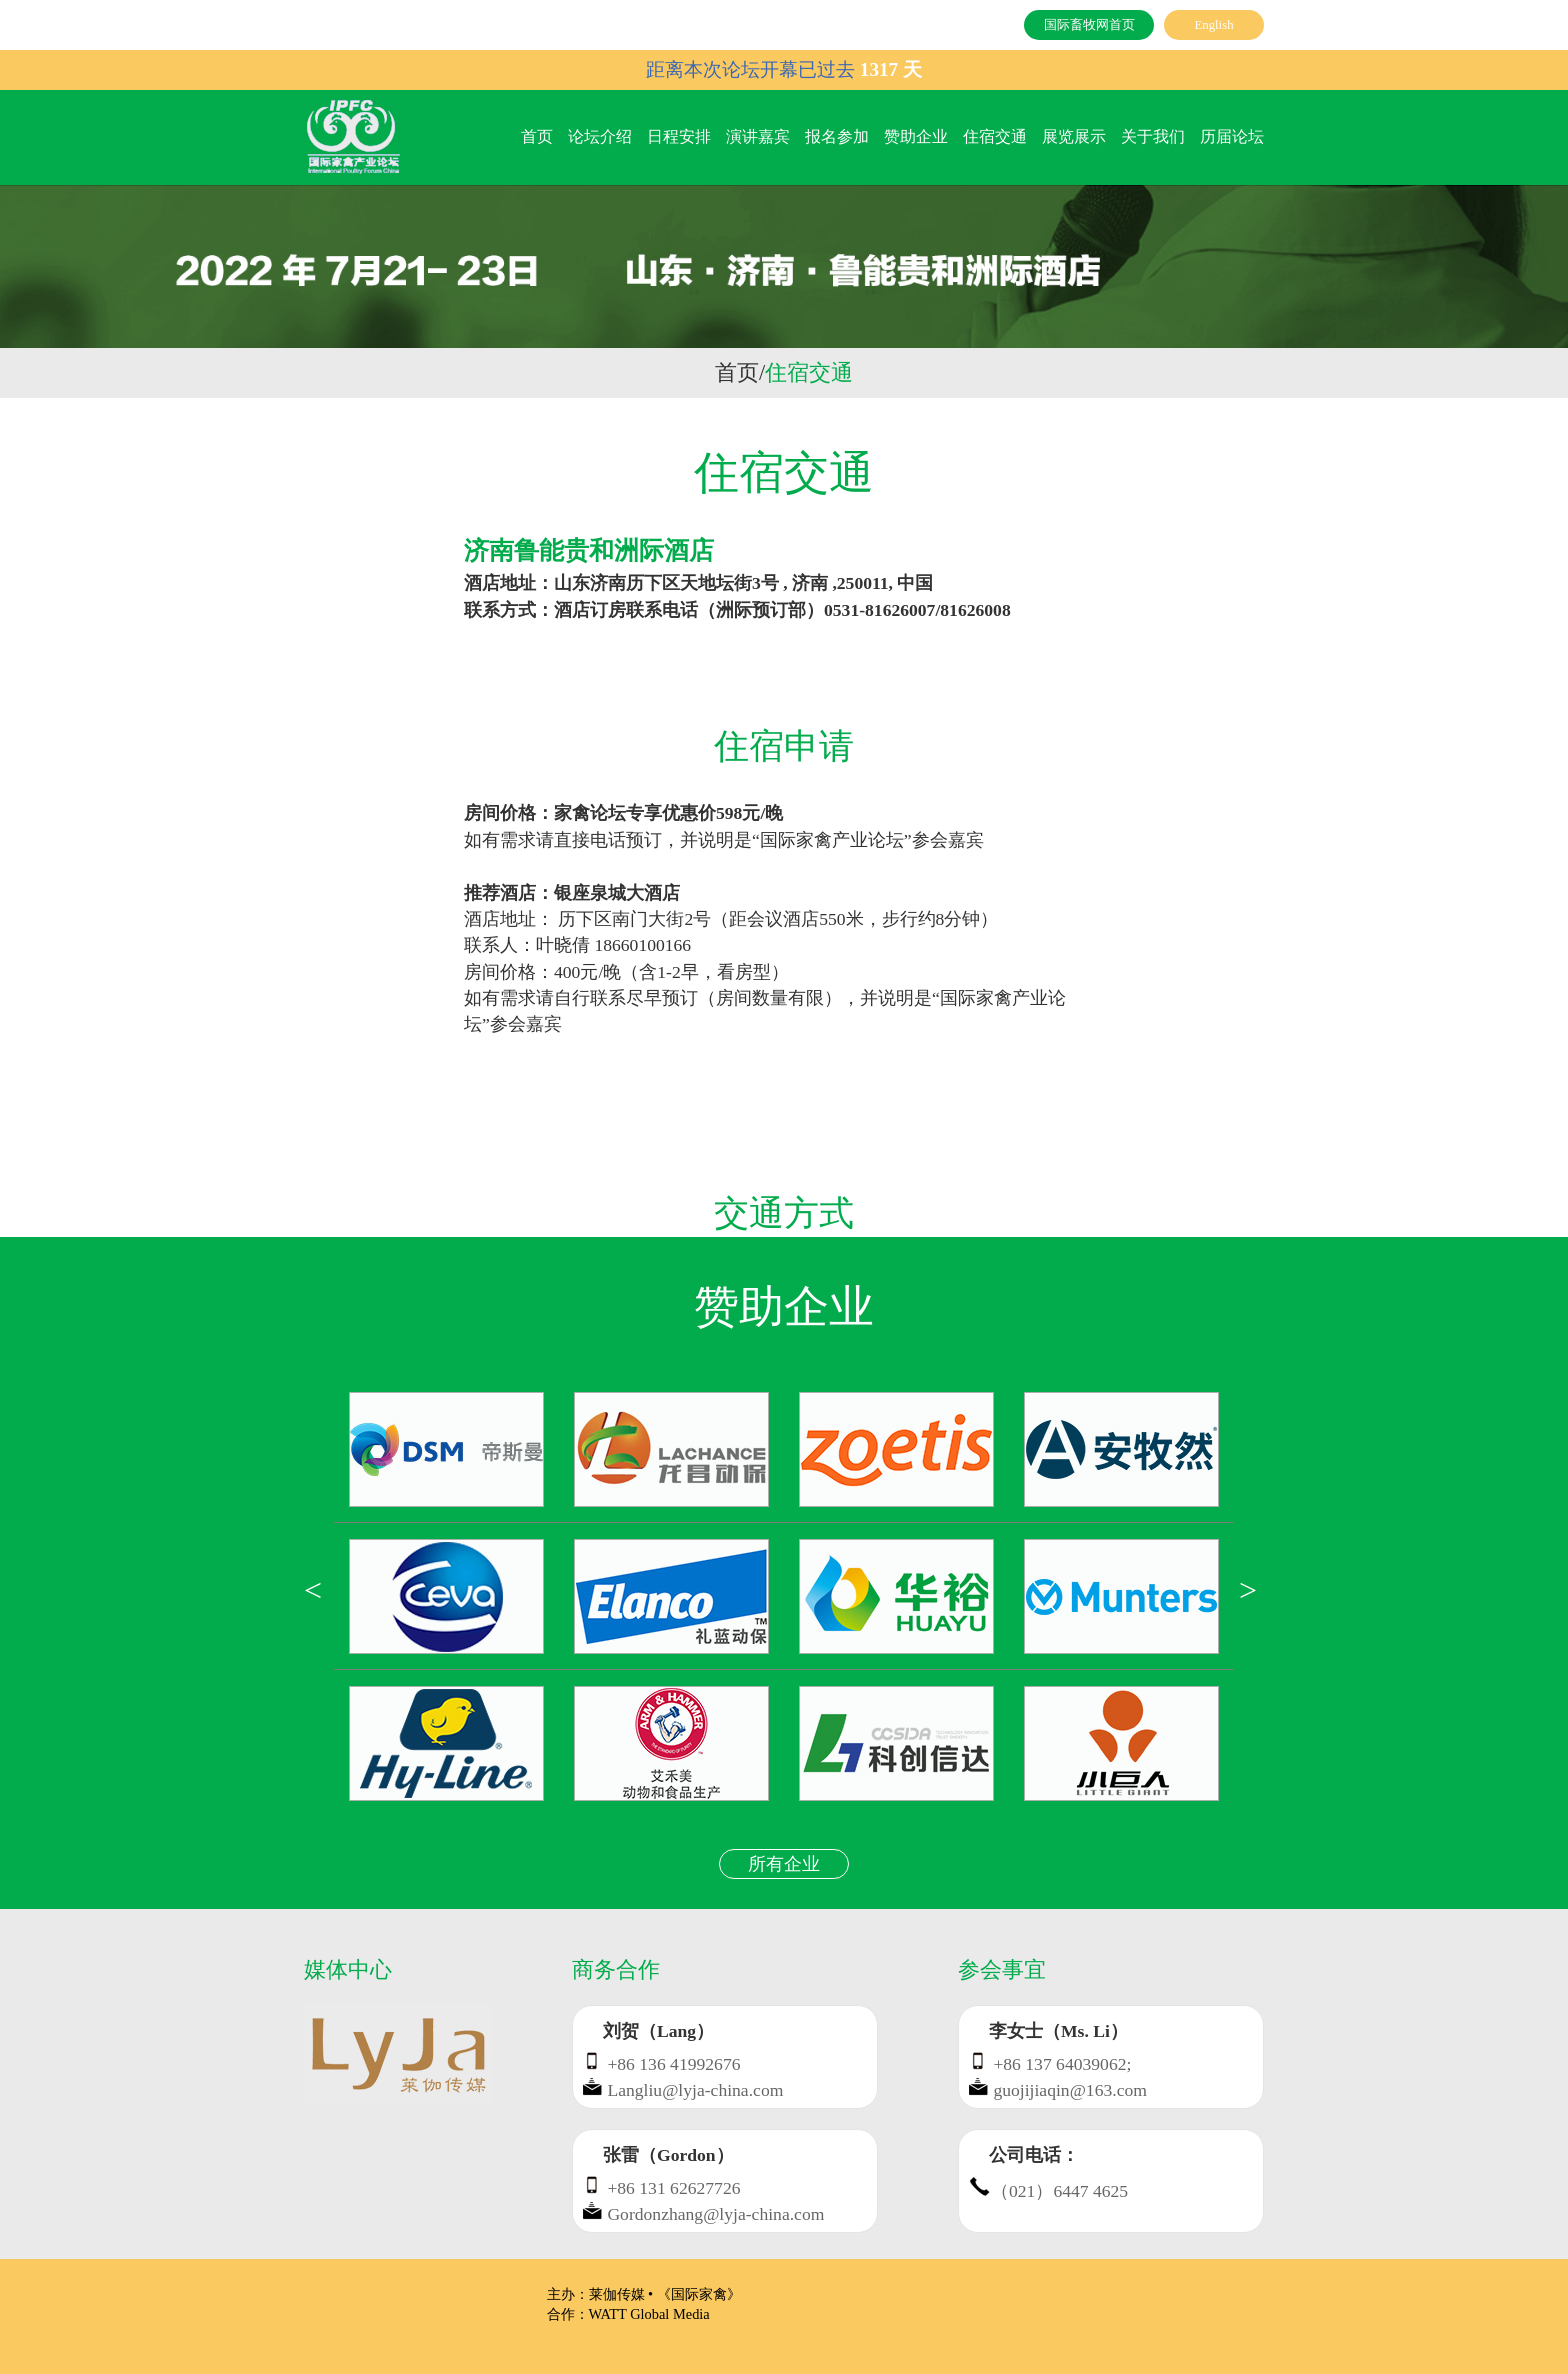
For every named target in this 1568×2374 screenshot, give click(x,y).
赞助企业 (916, 136)
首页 (537, 136)
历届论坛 (1232, 136)
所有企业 (784, 1864)
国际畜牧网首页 (1089, 25)
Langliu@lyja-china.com (695, 2090)
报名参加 (837, 136)
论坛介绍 (600, 136)
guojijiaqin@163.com (1070, 2090)
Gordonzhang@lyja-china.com (715, 2214)
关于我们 (1153, 136)
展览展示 (1074, 136)
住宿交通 (995, 136)
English (1213, 25)
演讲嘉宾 (758, 136)
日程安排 (679, 136)
